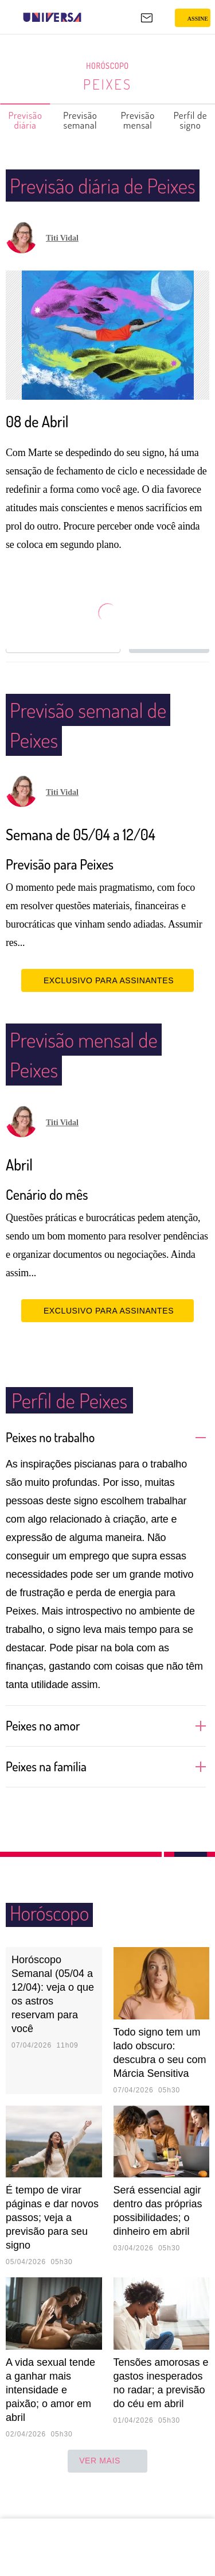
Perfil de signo (190, 120)
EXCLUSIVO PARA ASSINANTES (107, 1010)
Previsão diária (25, 120)
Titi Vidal (62, 268)
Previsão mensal (138, 120)
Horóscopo (108, 66)
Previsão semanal (80, 120)
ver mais (107, 2491)
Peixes (107, 84)
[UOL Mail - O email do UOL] (147, 18)
